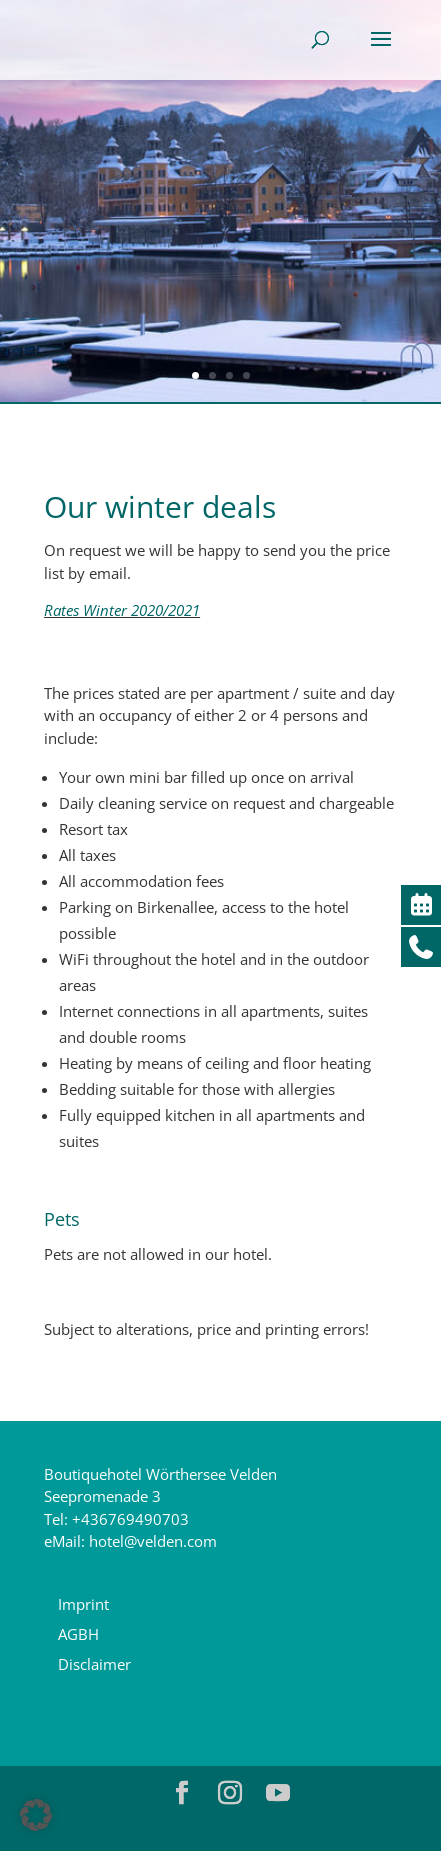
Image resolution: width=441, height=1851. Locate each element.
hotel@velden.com (153, 1541)
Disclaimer (94, 1664)
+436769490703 (130, 1519)
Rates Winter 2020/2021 (122, 610)
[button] (36, 1815)
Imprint (83, 1604)
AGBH (78, 1634)
